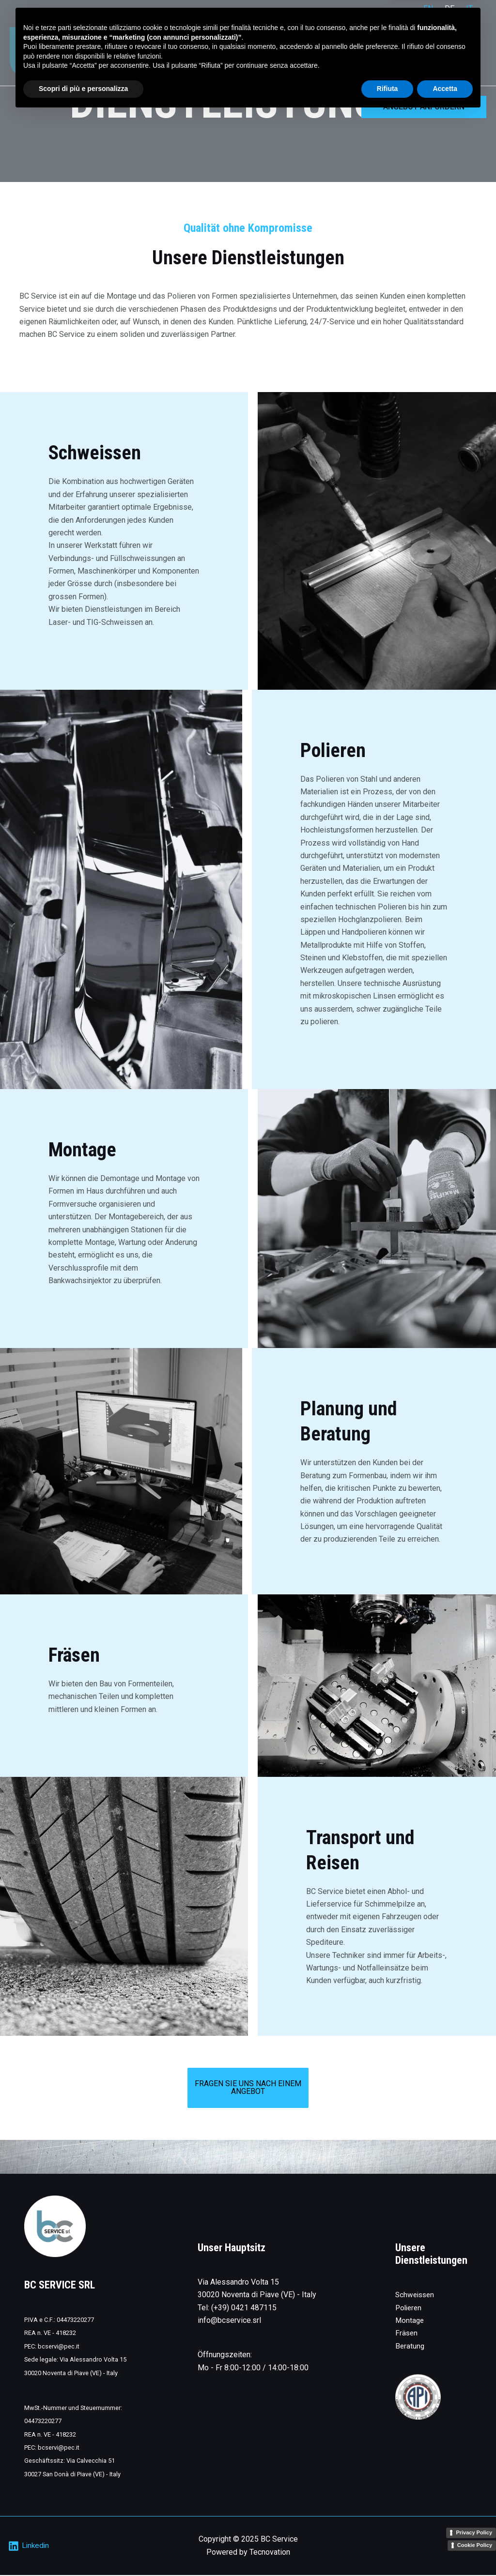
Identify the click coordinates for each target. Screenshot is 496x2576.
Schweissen (416, 2295)
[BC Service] (39, 52)
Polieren (409, 2308)
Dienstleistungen (326, 52)
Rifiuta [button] (387, 2549)
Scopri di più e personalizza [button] (83, 2549)
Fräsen (406, 2333)
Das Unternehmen (404, 52)
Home (270, 52)
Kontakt (465, 52)
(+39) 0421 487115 (244, 2308)
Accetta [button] (445, 2549)
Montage (410, 2321)
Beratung (410, 2346)
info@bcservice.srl (229, 2321)
